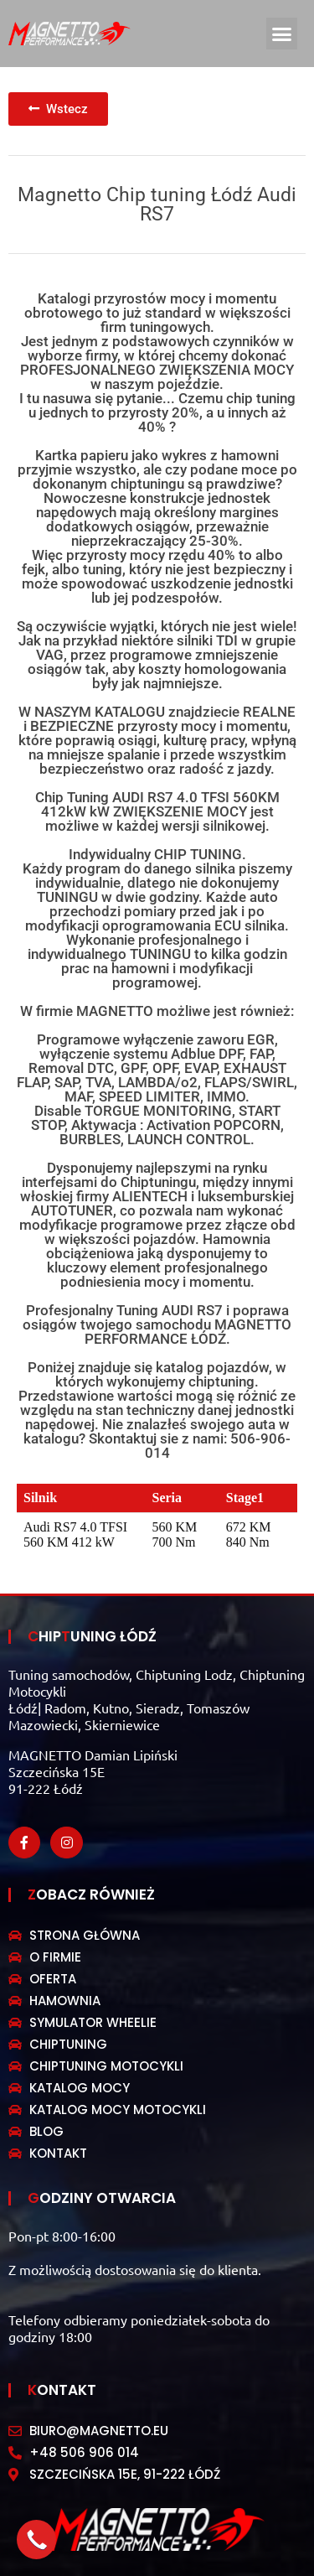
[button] (282, 33)
